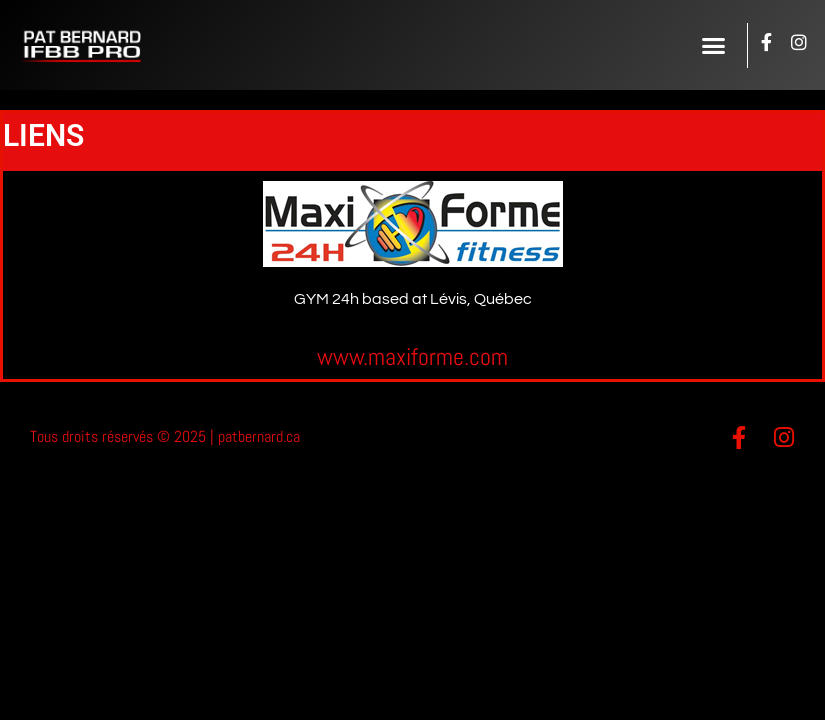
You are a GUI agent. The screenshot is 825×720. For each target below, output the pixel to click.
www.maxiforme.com (412, 356)
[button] (714, 45)
